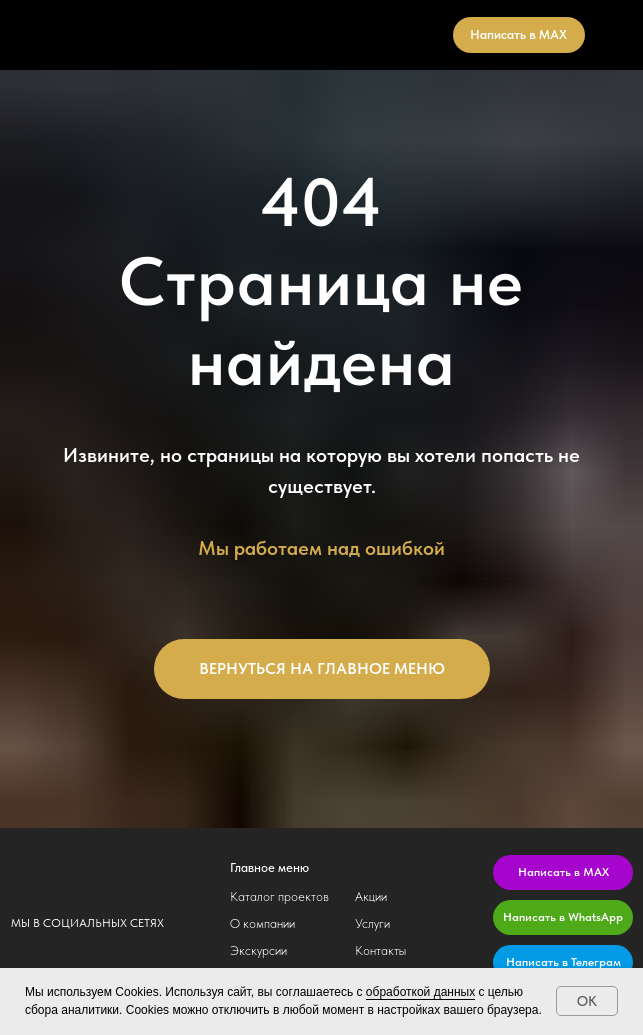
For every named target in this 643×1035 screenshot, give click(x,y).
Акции (371, 896)
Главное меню (269, 867)
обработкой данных (420, 992)
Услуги (372, 923)
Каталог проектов (279, 896)
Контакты (380, 950)
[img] (98, 866)
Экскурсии (258, 950)
